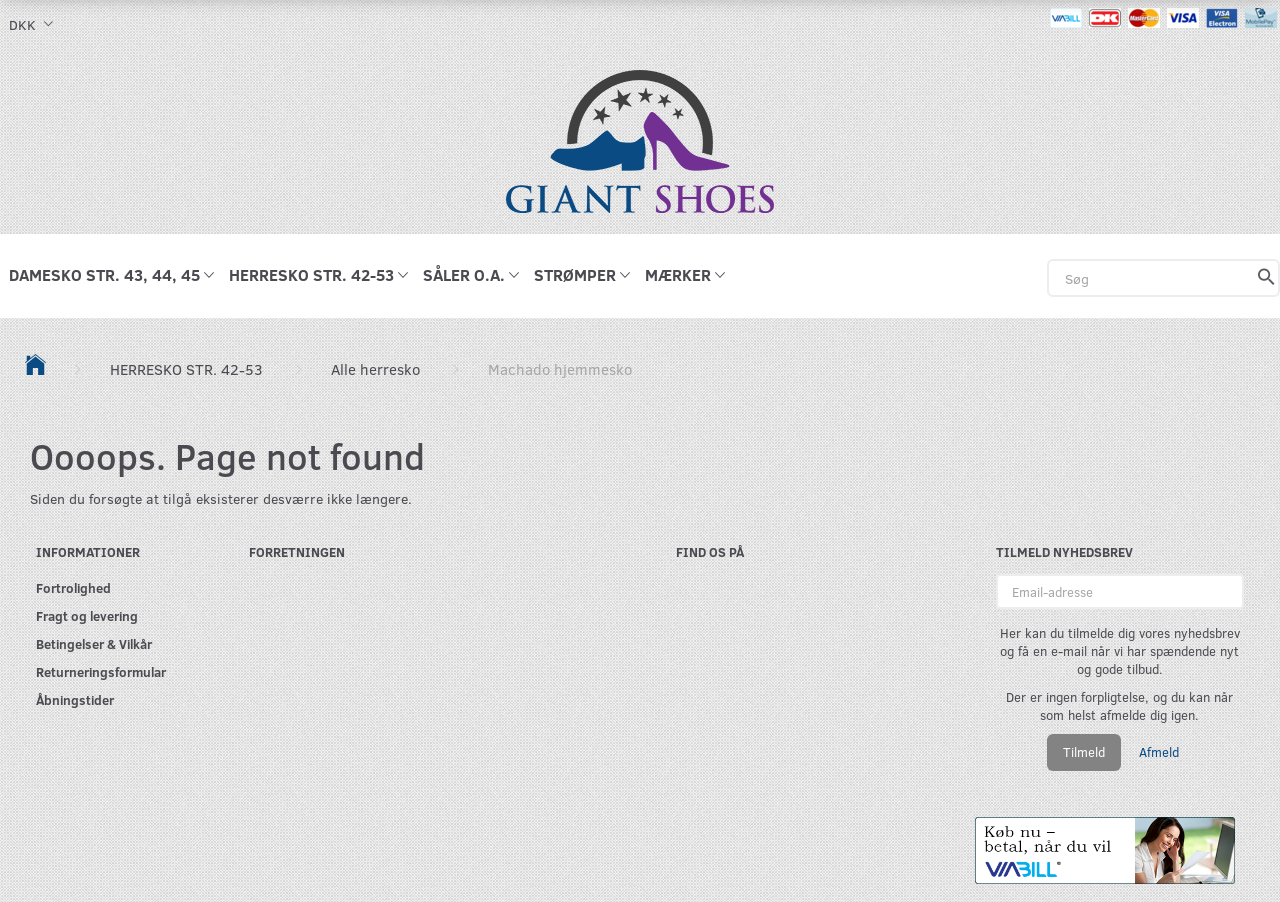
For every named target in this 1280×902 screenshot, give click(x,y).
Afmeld (1159, 752)
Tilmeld (1084, 752)
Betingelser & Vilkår (94, 643)
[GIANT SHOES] (640, 139)
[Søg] (1266, 278)
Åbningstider (75, 699)
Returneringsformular (101, 671)
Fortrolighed (73, 587)
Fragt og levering (87, 615)
